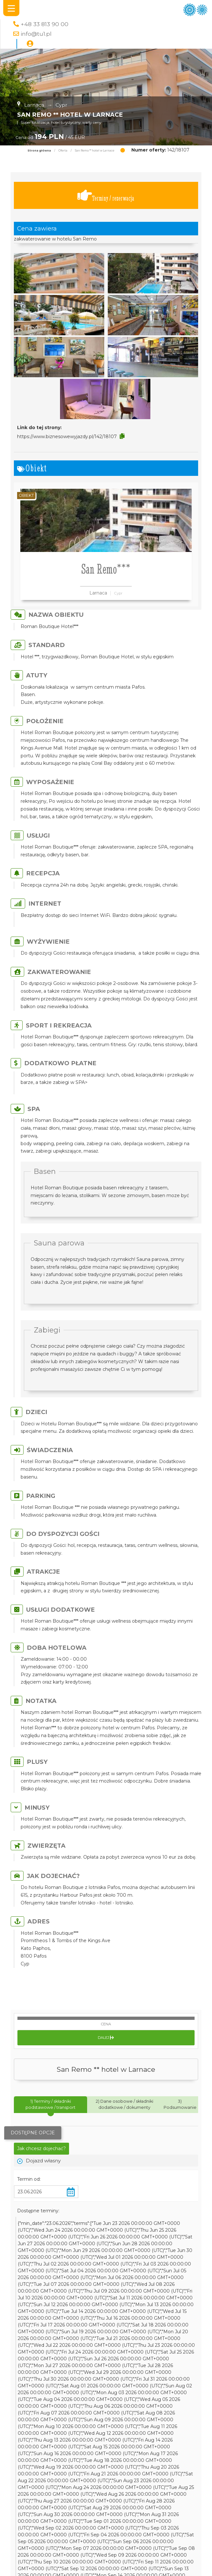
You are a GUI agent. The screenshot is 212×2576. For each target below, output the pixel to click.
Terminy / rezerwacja (105, 195)
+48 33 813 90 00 (44, 24)
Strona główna (39, 150)
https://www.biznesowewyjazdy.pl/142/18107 (67, 436)
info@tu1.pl (36, 33)
